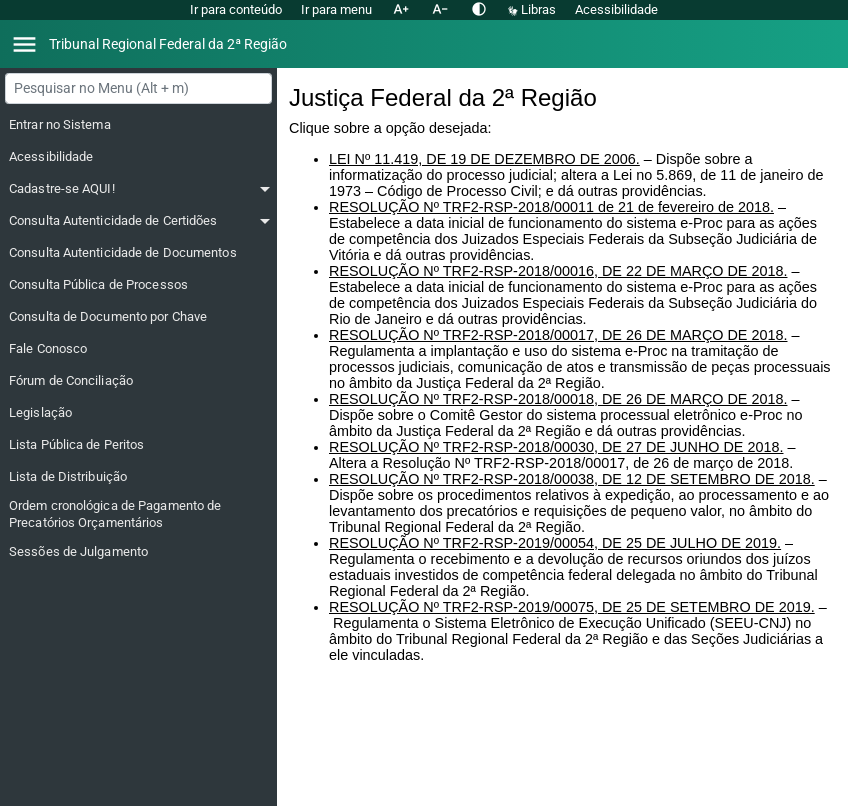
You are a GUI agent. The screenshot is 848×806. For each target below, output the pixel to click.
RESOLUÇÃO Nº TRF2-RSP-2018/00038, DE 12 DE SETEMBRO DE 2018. (572, 479)
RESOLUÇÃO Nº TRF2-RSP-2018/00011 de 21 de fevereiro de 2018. (551, 207)
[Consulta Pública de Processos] (139, 285)
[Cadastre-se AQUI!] (139, 189)
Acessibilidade (616, 9)
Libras (533, 9)
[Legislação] (139, 413)
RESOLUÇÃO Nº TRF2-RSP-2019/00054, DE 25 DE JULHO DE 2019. (555, 543)
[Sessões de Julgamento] (139, 552)
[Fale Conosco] (139, 349)
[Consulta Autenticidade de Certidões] (139, 221)
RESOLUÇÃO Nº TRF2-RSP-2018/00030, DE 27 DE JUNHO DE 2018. (556, 447)
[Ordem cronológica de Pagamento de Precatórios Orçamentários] (139, 514)
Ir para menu (336, 9)
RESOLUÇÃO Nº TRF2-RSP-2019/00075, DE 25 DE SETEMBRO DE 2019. (572, 607)
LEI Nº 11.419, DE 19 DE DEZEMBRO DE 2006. (484, 159)
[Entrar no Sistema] (139, 125)
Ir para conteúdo (236, 9)
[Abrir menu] (24, 44)
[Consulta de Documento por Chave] (139, 317)
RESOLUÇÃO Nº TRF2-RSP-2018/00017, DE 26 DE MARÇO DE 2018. (558, 335)
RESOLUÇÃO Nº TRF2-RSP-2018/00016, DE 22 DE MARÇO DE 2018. (558, 271)
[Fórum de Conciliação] (139, 381)
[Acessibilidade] (139, 157)
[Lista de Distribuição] (139, 477)
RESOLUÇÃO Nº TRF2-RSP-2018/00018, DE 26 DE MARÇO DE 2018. (558, 399)
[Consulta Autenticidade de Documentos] (139, 253)
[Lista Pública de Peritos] (139, 445)
